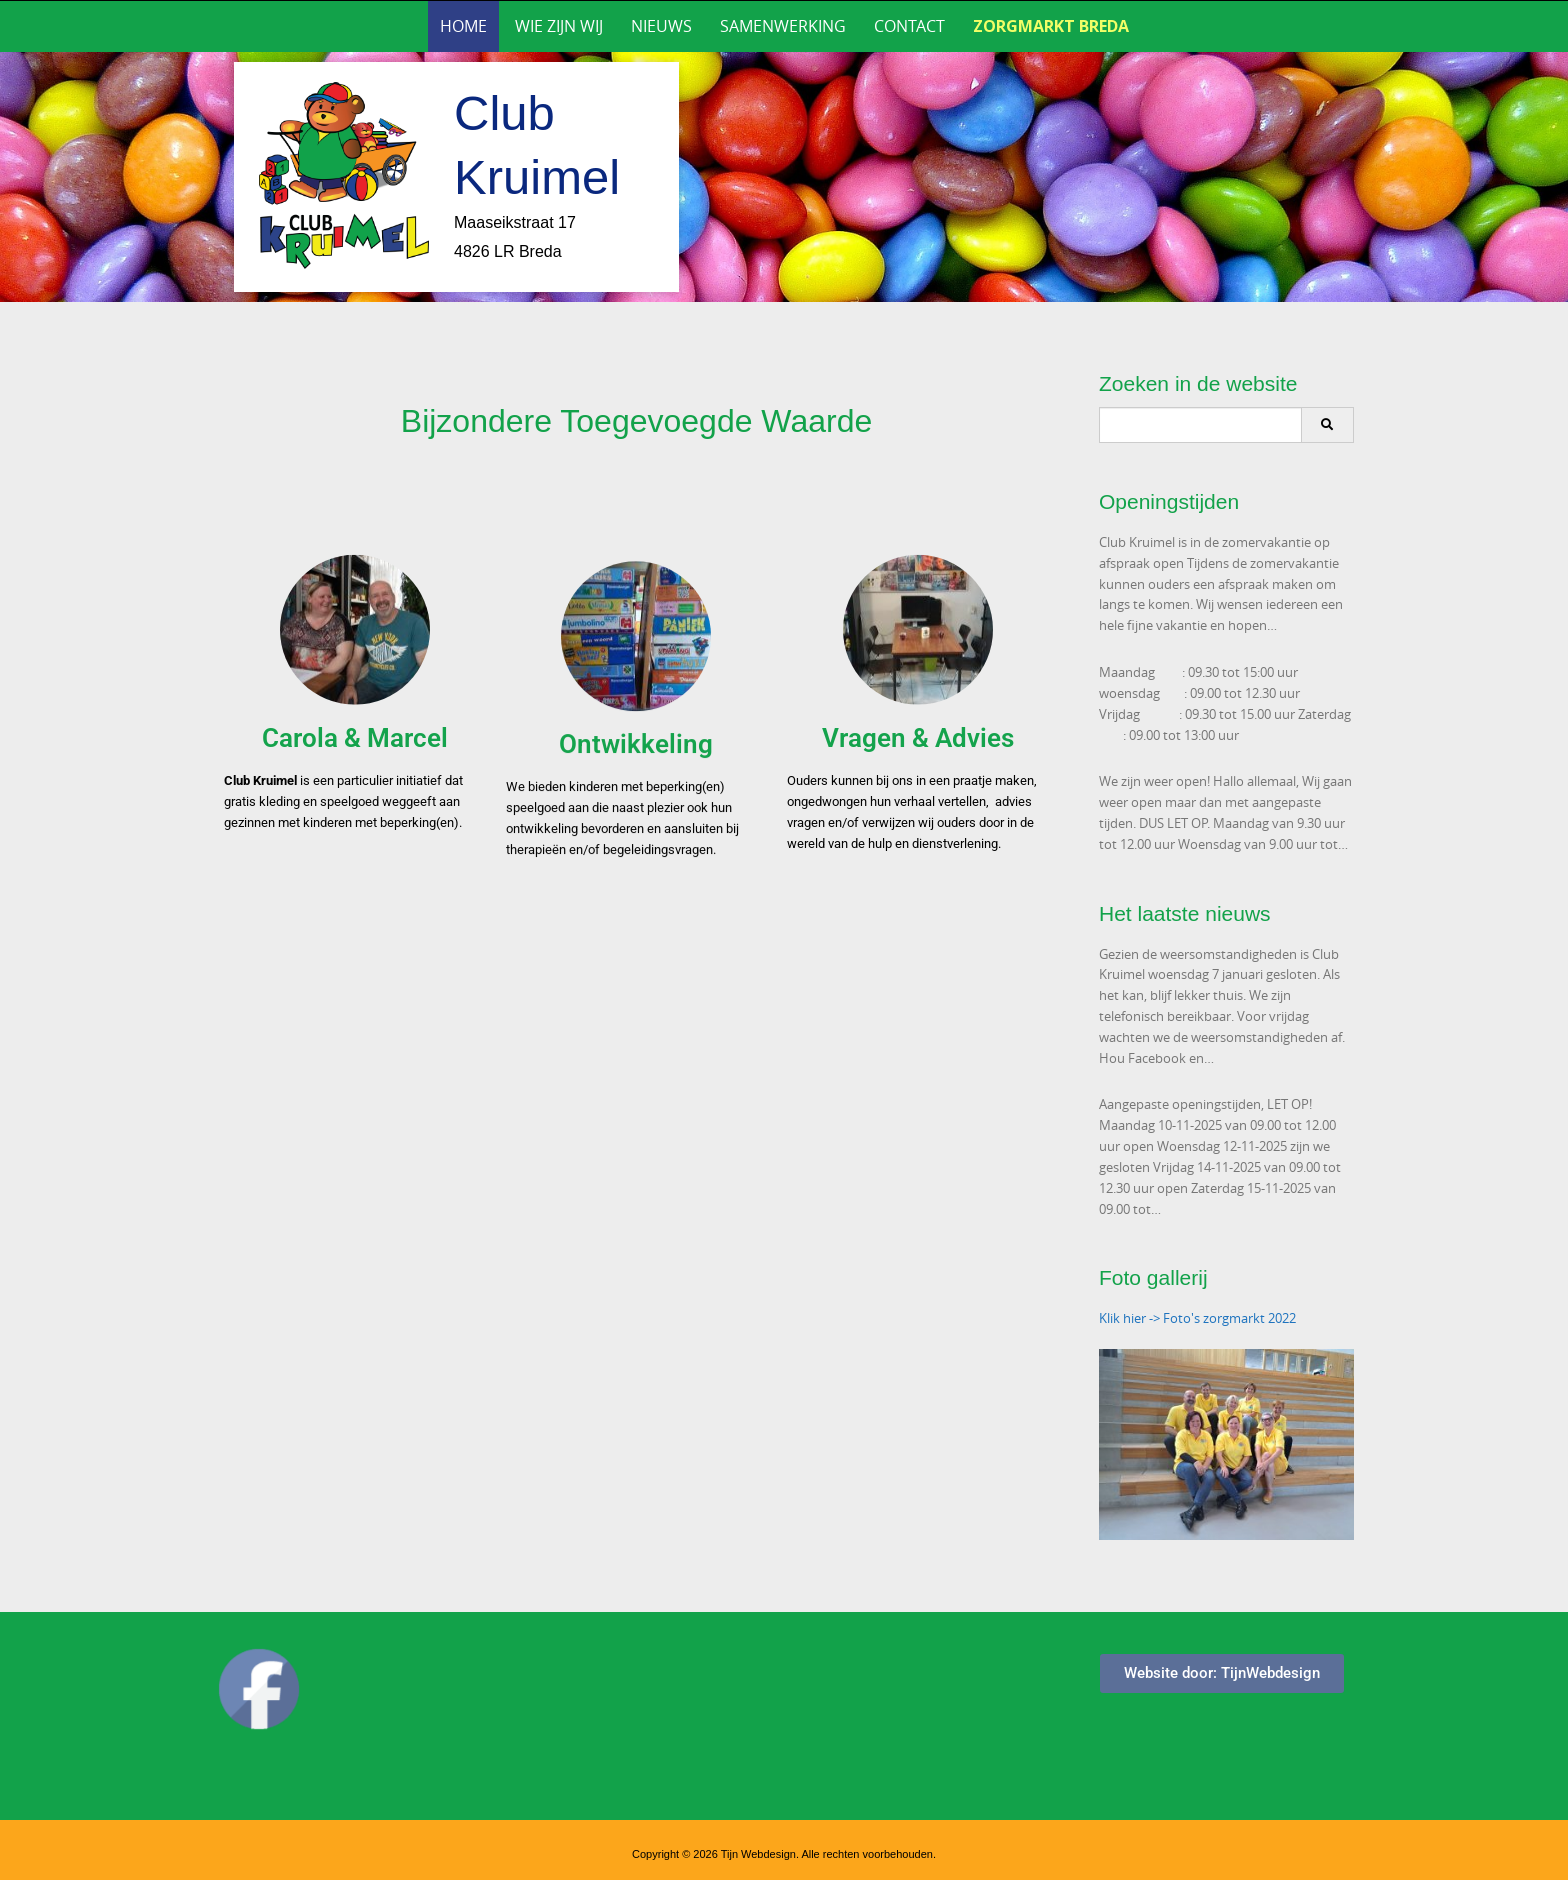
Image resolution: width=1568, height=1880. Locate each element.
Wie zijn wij (559, 26)
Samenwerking (783, 26)
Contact (909, 26)
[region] (784, 177)
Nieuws (661, 26)
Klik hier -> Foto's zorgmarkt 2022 (1197, 1318)
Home (463, 26)
